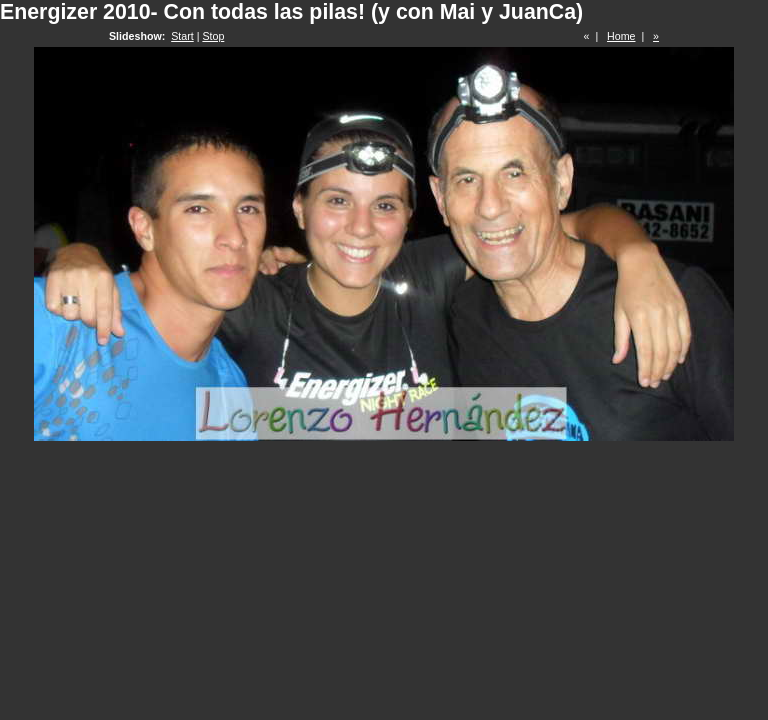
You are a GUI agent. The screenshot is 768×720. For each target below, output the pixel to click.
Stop (213, 36)
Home (621, 36)
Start (182, 36)
